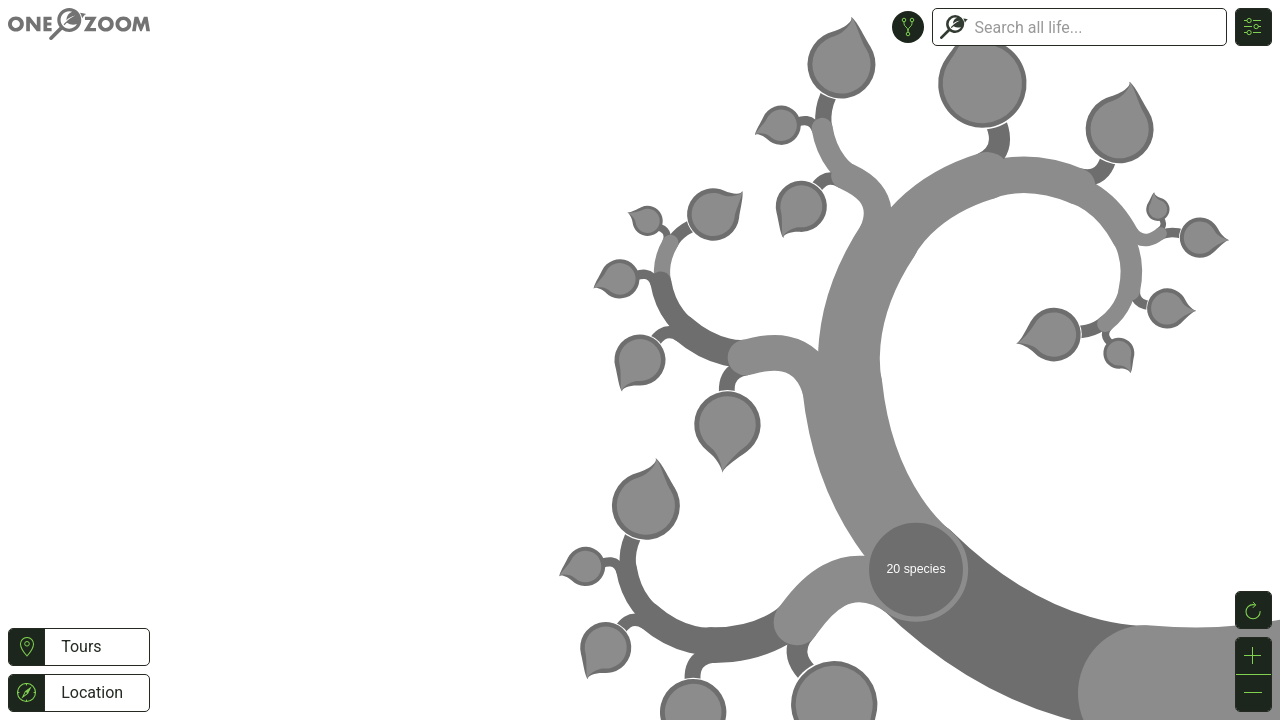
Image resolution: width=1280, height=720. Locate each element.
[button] (26, 647)
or (640, 360)
